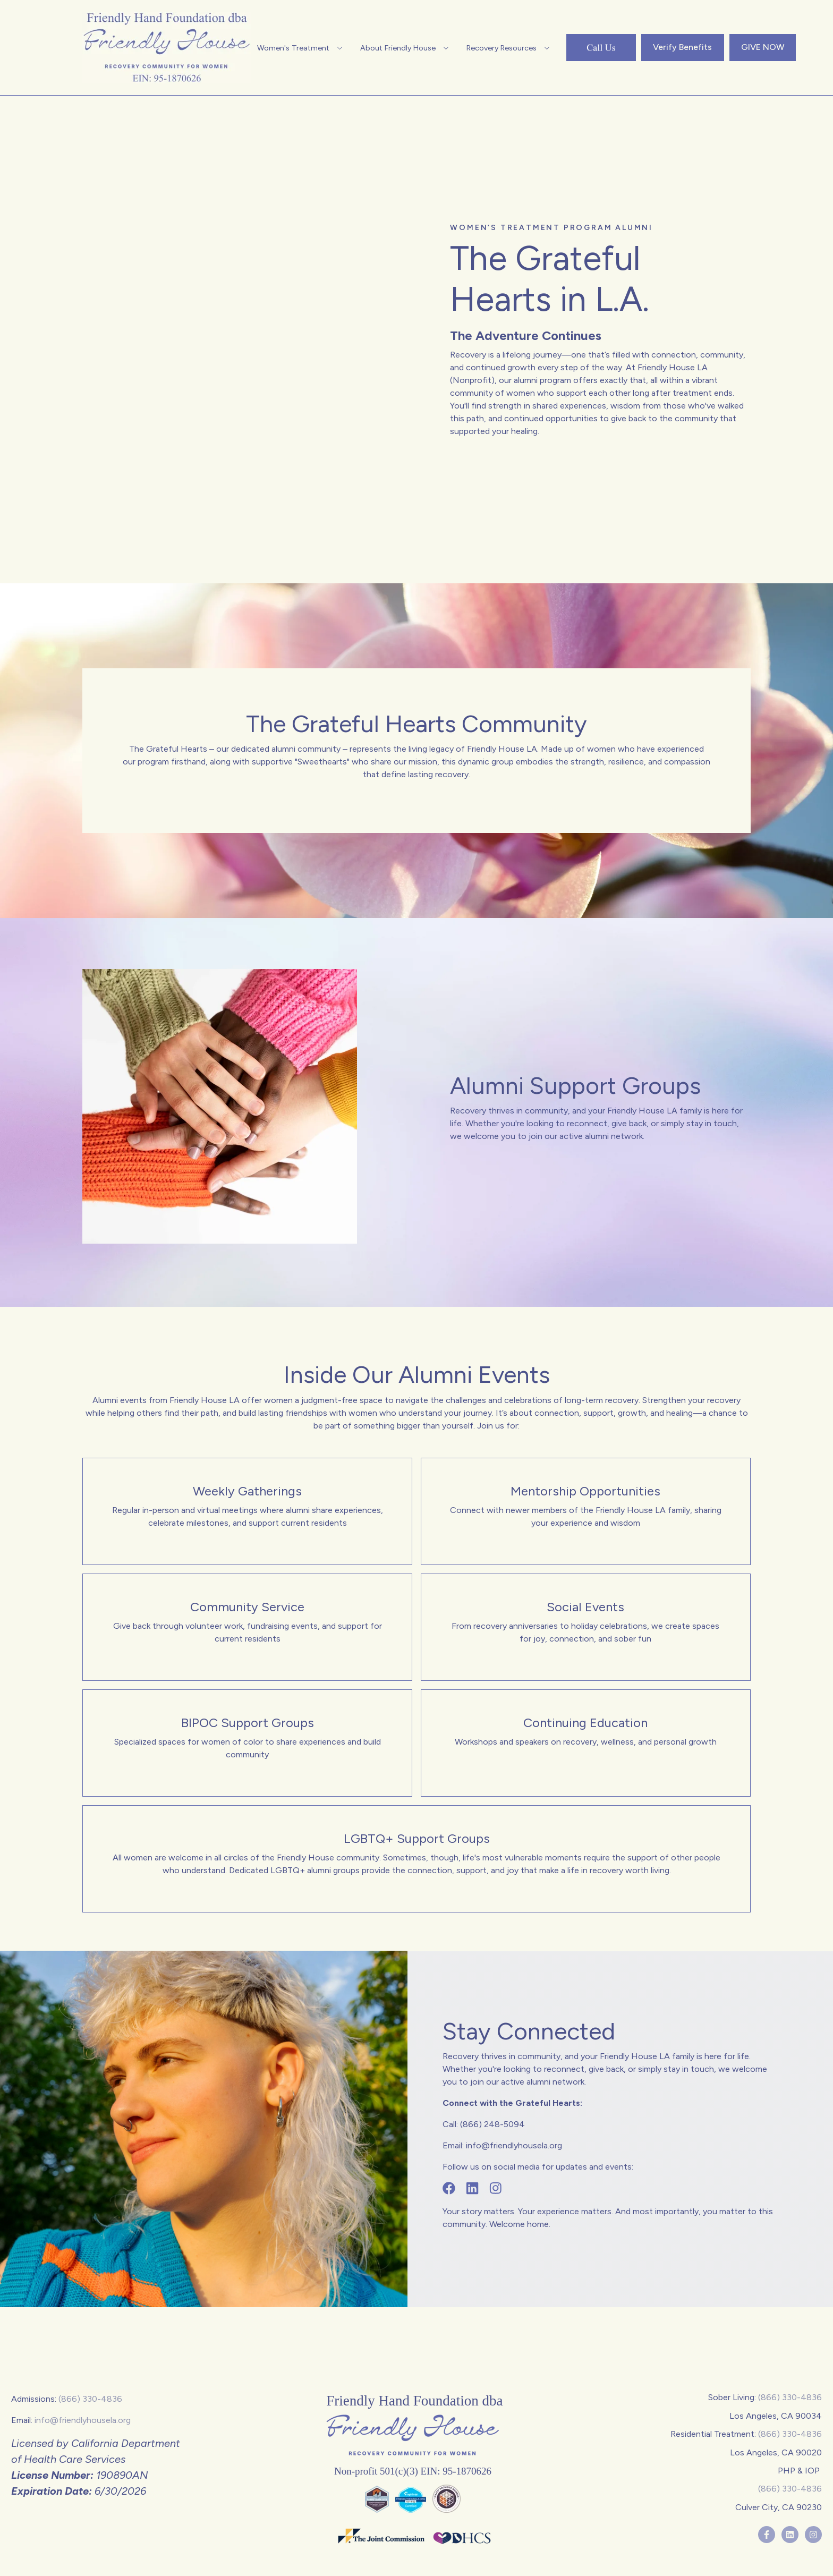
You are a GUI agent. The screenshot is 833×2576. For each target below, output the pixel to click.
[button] (301, 48)
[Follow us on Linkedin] (472, 2189)
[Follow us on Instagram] (495, 2189)
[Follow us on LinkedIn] (789, 2534)
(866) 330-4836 (90, 2399)
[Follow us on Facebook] (449, 2189)
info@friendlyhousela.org (83, 2420)
